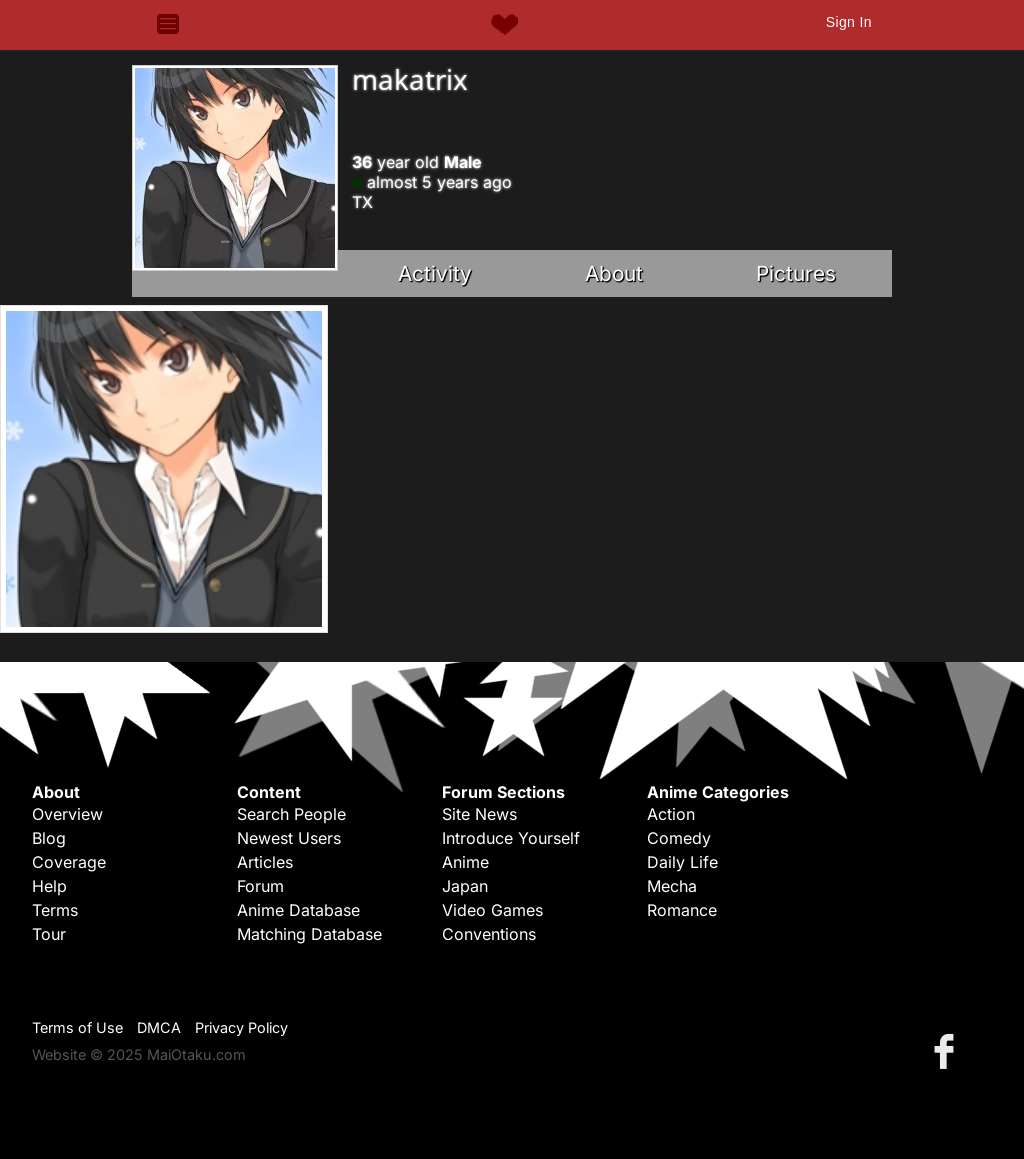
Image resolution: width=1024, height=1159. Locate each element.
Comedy (679, 838)
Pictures (796, 273)
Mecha (672, 886)
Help (49, 886)
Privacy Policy (241, 1027)
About (614, 273)
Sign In (849, 22)
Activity (435, 273)
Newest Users (289, 838)
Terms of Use (77, 1027)
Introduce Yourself (511, 838)
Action (671, 814)
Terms (55, 910)
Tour (49, 934)
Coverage (69, 862)
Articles (265, 862)
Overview (67, 814)
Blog (49, 838)
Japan (465, 886)
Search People (291, 814)
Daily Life (682, 862)
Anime (465, 862)
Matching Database (309, 934)
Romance (682, 910)
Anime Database (298, 910)
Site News (479, 814)
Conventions (489, 934)
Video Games (492, 910)
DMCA (159, 1027)
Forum (260, 886)
